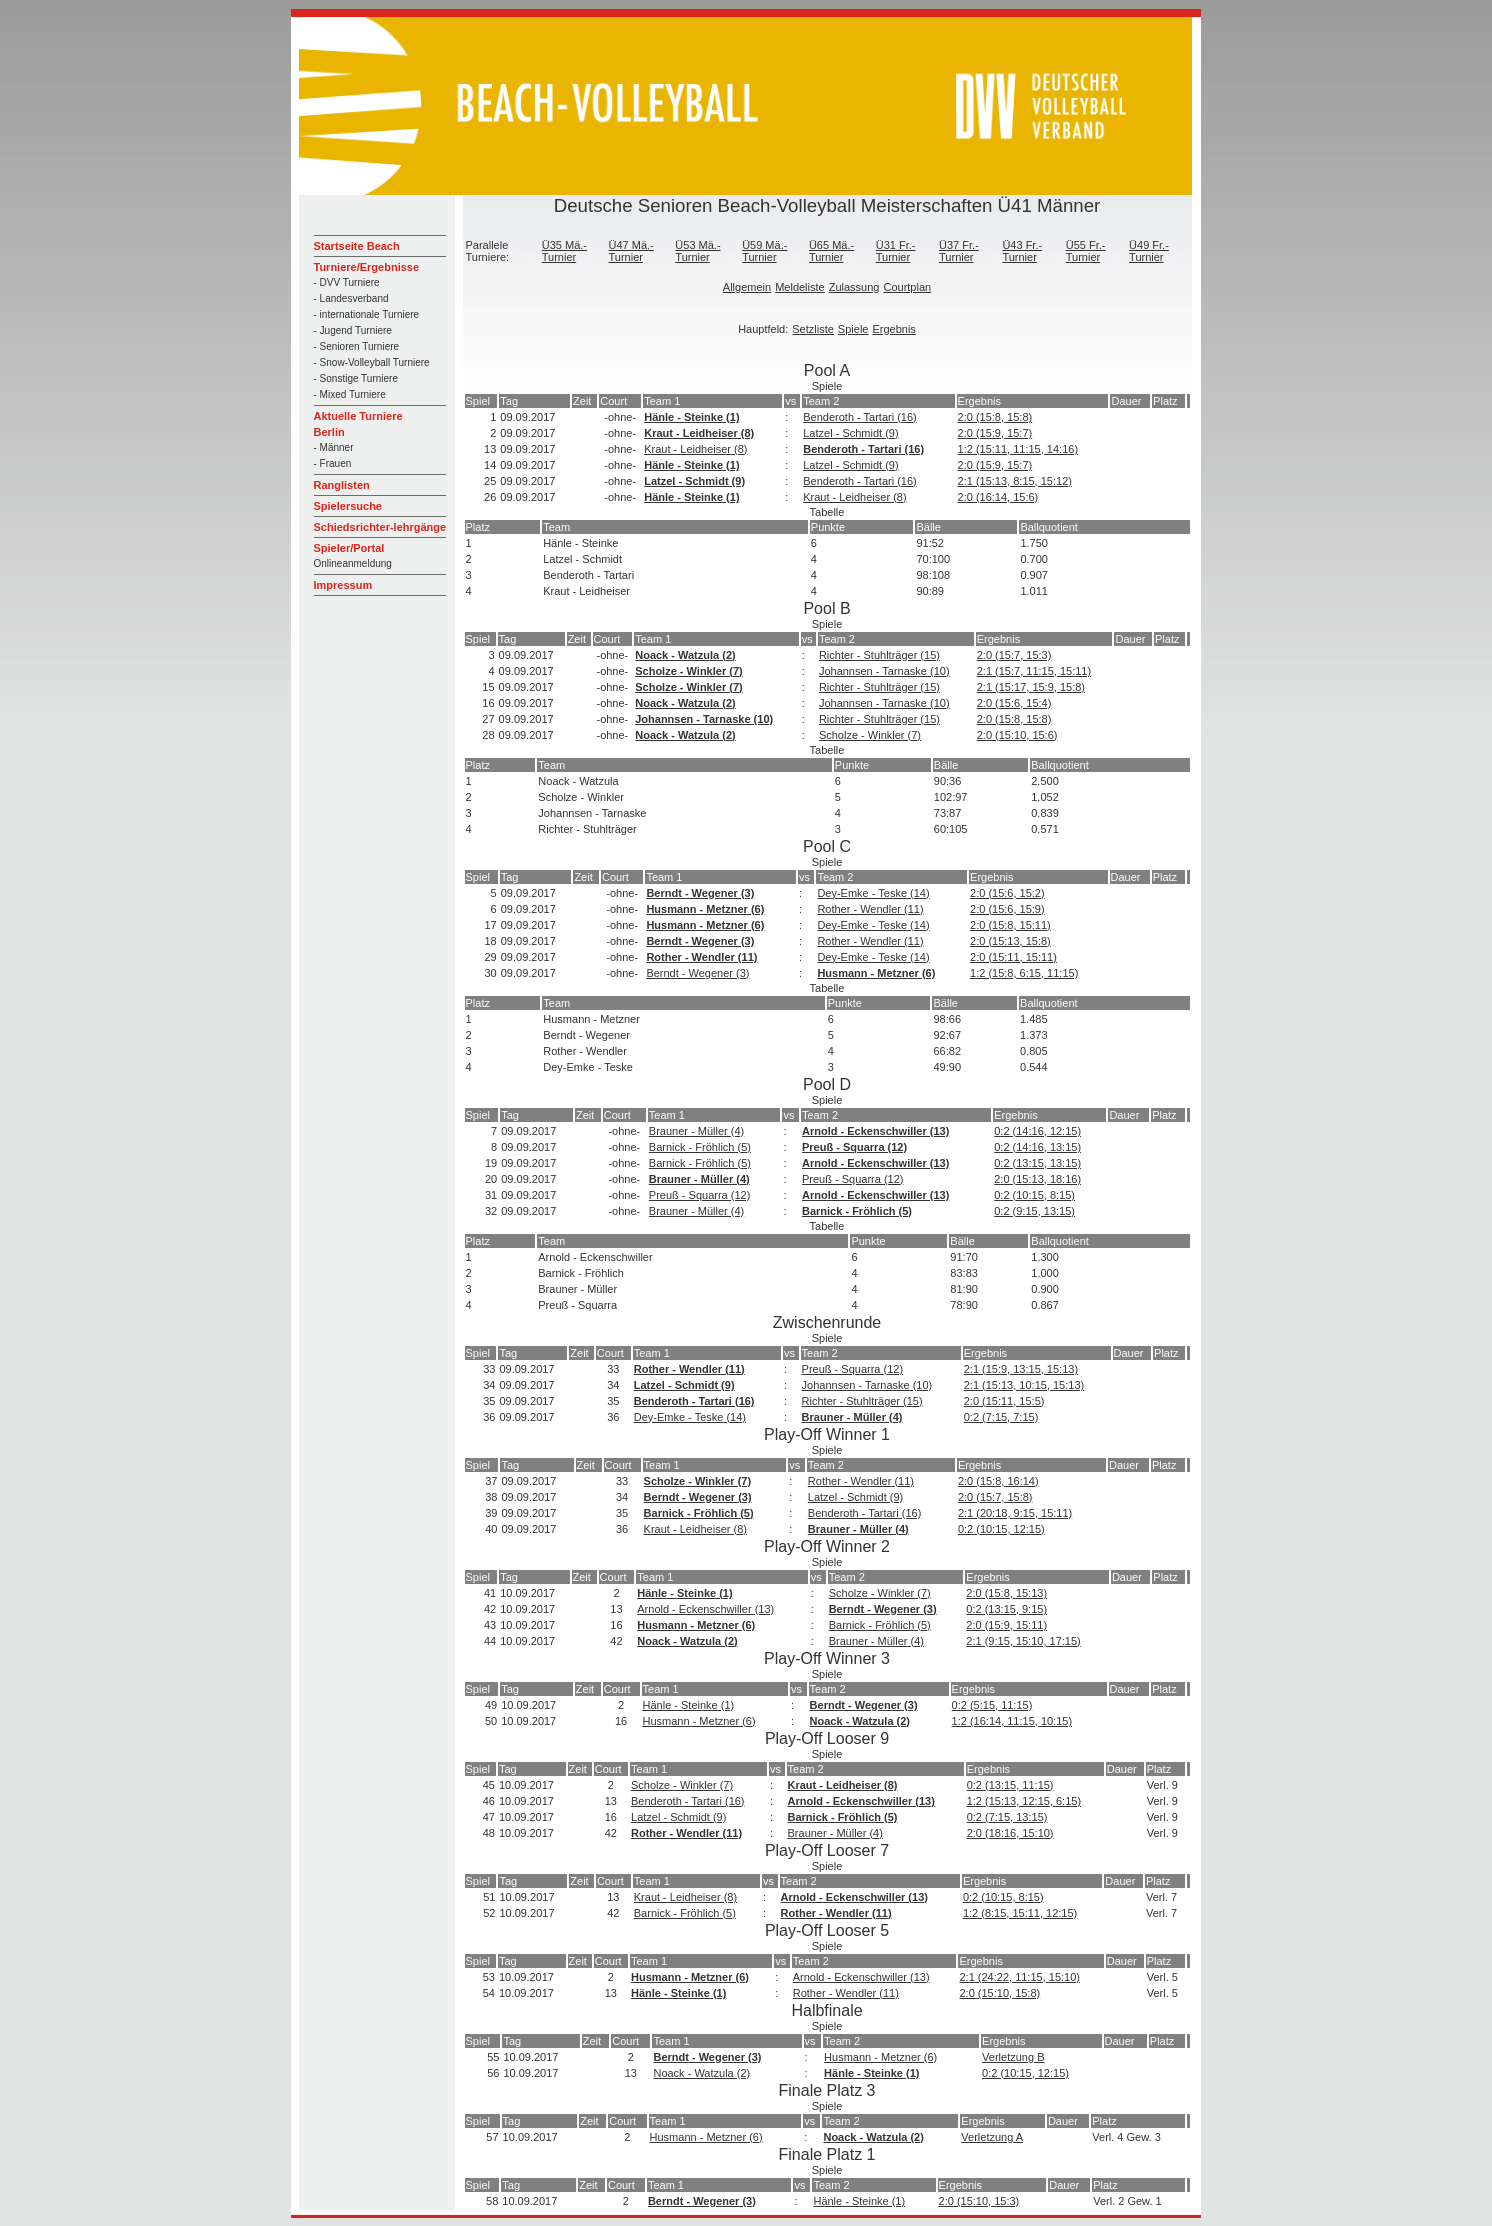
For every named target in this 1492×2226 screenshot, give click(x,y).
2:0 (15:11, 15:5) (1004, 1401)
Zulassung (854, 287)
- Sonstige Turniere (356, 378)
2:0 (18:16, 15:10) (1010, 1833)
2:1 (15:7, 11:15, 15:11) (1034, 671)
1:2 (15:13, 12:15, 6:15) (1024, 1801)
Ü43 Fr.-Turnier (1022, 251)
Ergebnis (893, 329)
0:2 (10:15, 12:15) (1001, 1529)
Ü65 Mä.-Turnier (831, 251)
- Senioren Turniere (357, 346)
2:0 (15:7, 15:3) (1014, 655)
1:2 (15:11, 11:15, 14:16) (1018, 449)
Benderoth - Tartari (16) (860, 417)
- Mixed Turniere (350, 394)
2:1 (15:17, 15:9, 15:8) (1031, 687)
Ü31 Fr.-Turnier (896, 251)
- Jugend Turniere (353, 330)
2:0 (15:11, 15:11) (1013, 957)
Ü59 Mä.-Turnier (764, 251)
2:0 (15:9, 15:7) (995, 433)
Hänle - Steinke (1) (691, 417)
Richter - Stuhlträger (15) (879, 655)
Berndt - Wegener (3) (700, 893)
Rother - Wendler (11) (870, 909)
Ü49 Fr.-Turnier (1149, 251)
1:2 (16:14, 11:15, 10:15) (1012, 1721)
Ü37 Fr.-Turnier (959, 251)
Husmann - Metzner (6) (705, 909)
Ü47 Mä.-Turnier (631, 251)
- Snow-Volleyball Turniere (372, 362)
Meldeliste (800, 287)
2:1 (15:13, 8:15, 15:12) (1015, 481)
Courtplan (907, 287)
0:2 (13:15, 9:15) (1006, 1609)
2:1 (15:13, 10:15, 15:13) (1024, 1385)
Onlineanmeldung (353, 563)
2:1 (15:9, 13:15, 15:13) (1021, 1369)
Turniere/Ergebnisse (367, 267)
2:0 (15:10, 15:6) (1017, 735)
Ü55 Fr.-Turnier (1086, 251)
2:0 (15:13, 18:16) (1037, 1179)
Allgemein (747, 287)
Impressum (343, 585)
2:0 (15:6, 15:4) (1014, 703)
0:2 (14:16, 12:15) (1037, 1131)
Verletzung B (1013, 2057)
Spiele (853, 329)
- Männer (334, 447)
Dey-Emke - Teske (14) (873, 893)
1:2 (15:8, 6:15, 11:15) (1024, 973)
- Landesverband (351, 298)
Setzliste (813, 329)
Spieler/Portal (349, 548)
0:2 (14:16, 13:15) (1037, 1147)
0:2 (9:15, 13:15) (1034, 1211)
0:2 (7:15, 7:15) (1001, 1417)
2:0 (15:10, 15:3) (979, 2201)
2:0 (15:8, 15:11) (1010, 925)
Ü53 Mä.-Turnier (697, 251)
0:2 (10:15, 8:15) (1034, 1195)
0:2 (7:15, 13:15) (1007, 1817)
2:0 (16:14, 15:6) (998, 497)
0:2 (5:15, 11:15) (992, 1705)
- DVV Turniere (347, 282)
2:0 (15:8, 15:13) (1006, 1593)
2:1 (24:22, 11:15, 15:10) (1019, 1977)
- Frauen (333, 463)
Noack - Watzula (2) (685, 655)
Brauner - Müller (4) (696, 1131)
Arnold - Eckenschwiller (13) (875, 1131)
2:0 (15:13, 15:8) (1010, 941)
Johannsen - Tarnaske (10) (884, 671)
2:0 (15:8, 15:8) (995, 417)
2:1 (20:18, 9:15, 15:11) (1015, 1513)
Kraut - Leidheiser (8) (699, 433)
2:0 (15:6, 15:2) (1007, 893)
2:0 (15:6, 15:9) (1007, 909)
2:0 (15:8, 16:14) (998, 1481)
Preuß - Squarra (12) (854, 1147)
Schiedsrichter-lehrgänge (380, 527)
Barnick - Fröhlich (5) (700, 1147)
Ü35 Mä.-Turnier (564, 251)
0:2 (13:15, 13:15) (1037, 1163)
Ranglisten (342, 485)
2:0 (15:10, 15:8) (999, 1993)
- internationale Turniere (367, 314)
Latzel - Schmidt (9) (850, 433)
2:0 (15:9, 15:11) (1006, 1625)
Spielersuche (348, 506)
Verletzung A (992, 2137)
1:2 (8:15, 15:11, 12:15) (1020, 1913)
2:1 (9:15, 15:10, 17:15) (1023, 1641)
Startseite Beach (357, 246)
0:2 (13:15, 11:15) (1010, 1785)
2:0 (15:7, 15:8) (995, 1497)
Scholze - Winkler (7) (688, 671)
